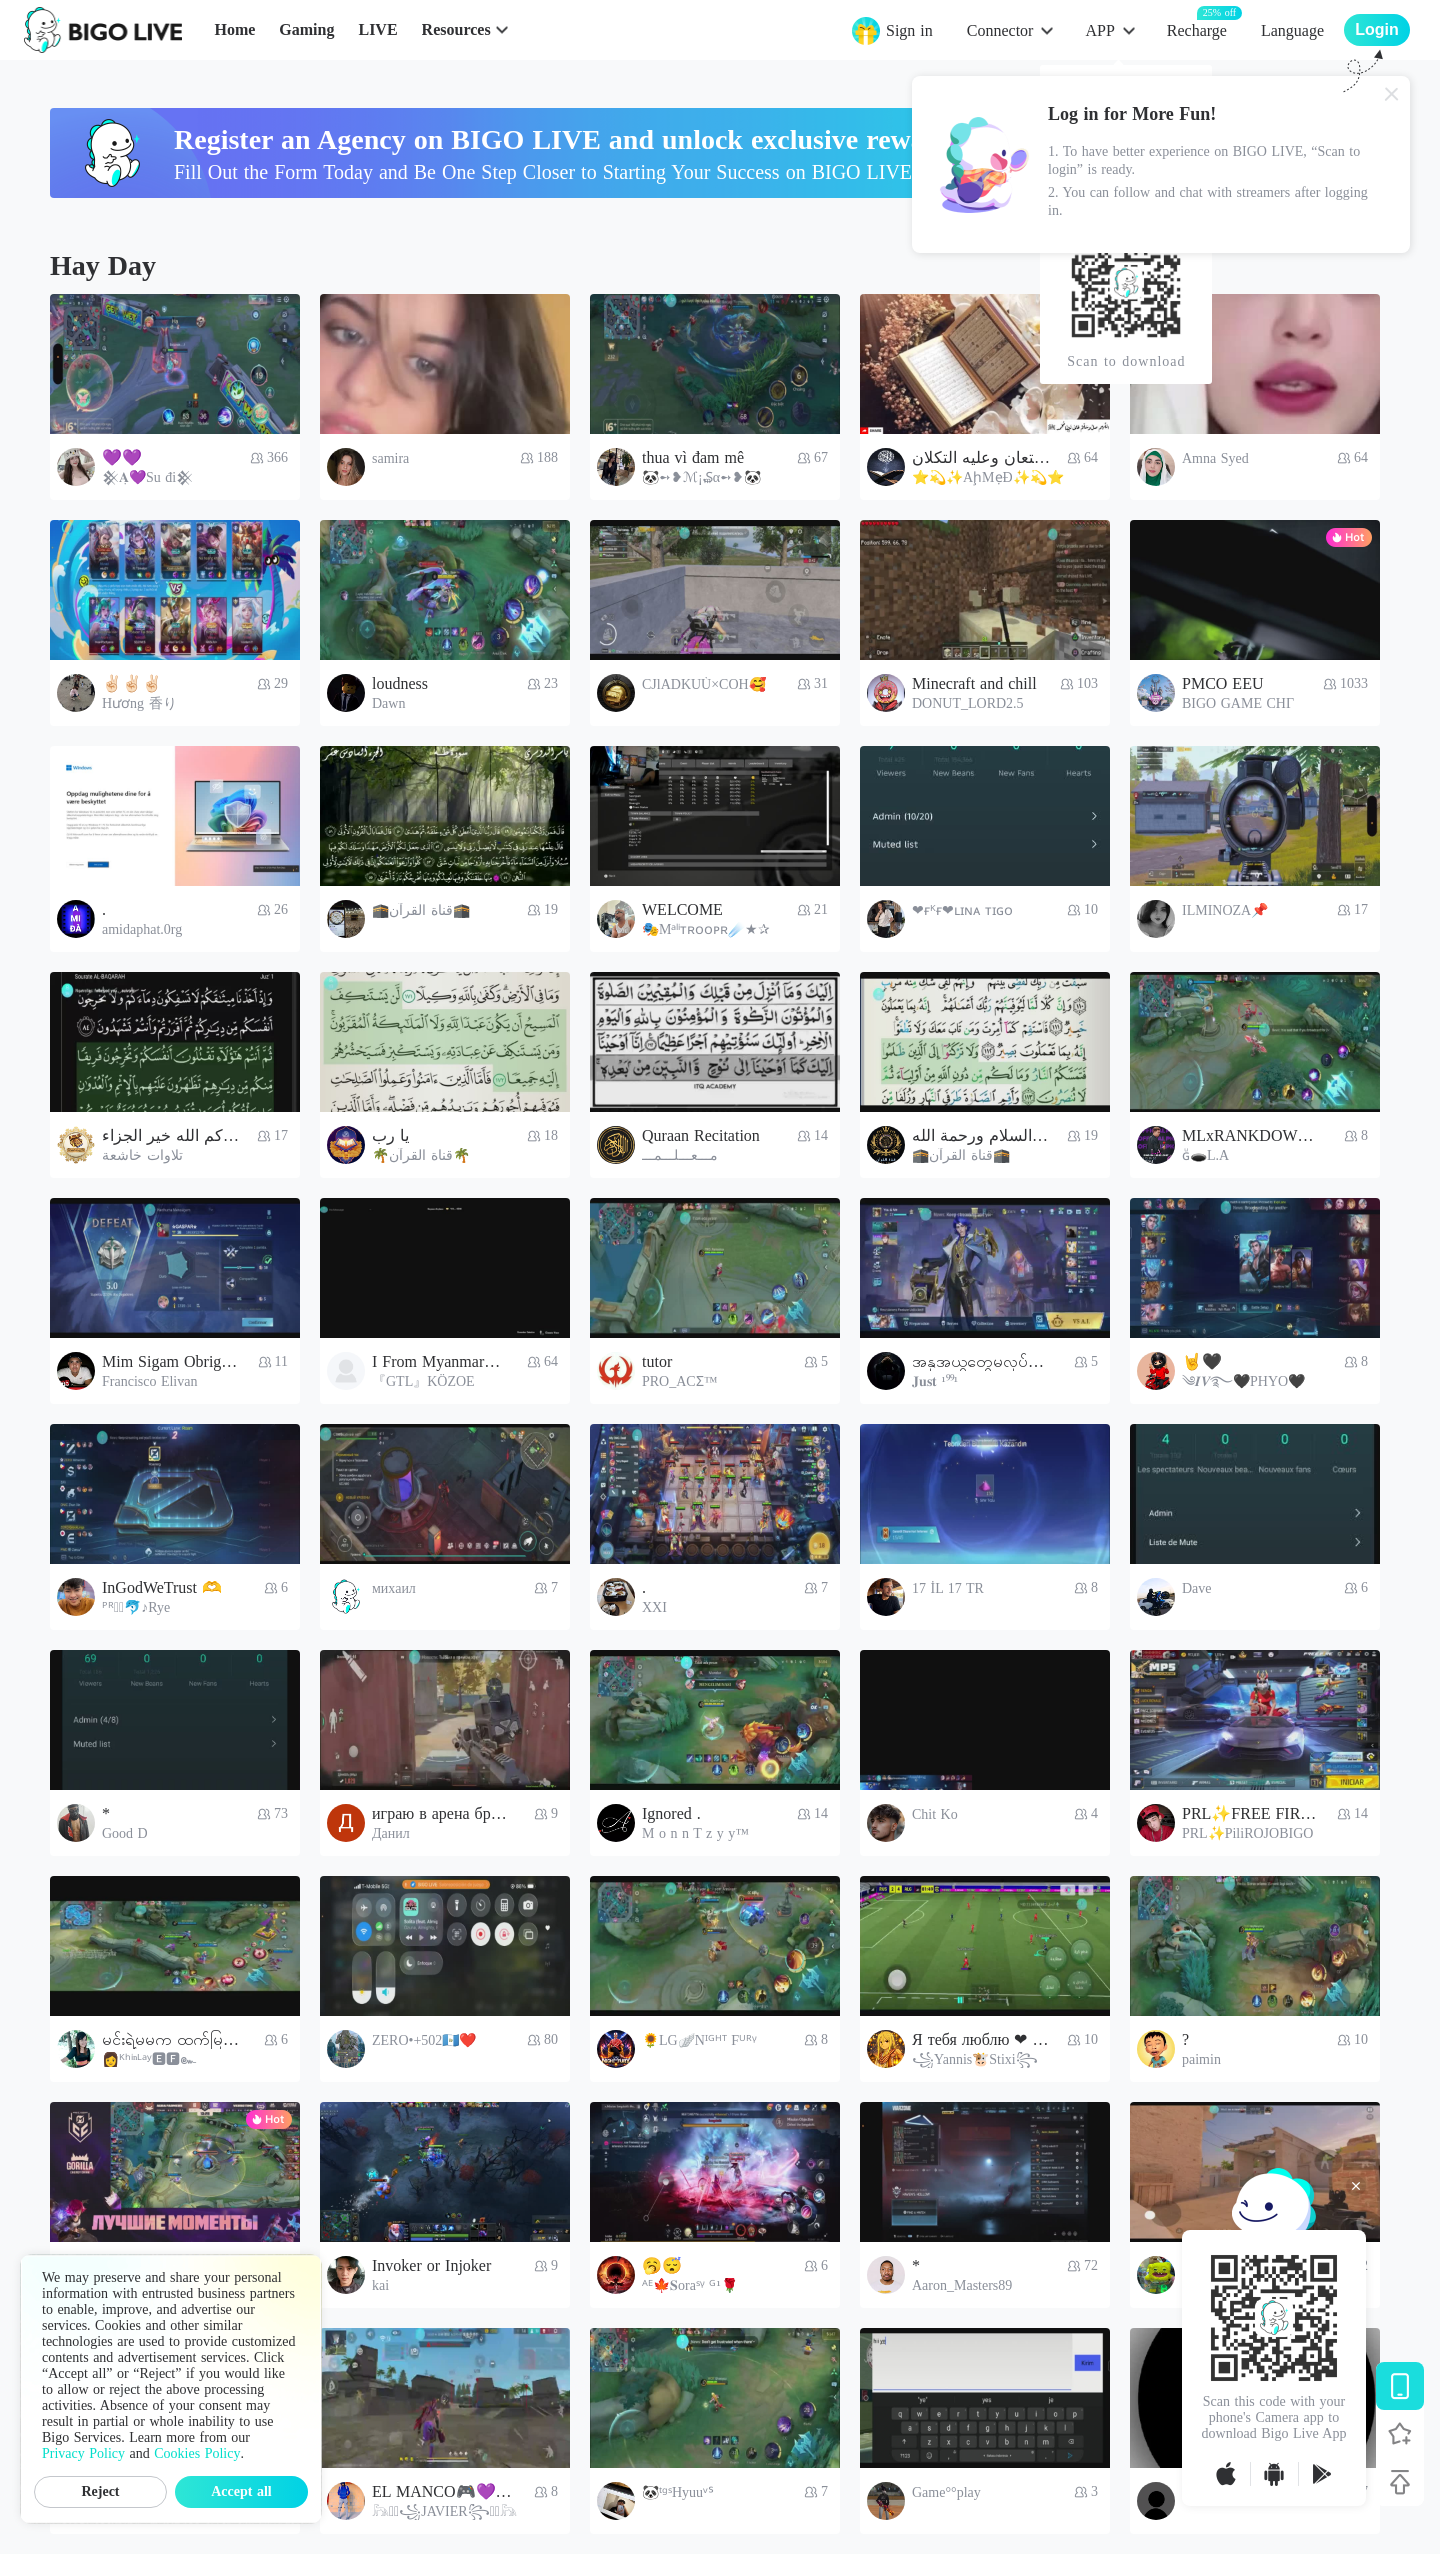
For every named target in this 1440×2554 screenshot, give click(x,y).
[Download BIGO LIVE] (1400, 2386)
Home (234, 29)
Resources (456, 29)
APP (1099, 30)
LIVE (377, 29)
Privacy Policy (83, 2453)
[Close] (1392, 94)
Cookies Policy (197, 2453)
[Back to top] (1400, 2482)
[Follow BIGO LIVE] (1400, 2434)
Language (1292, 30)
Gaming (306, 29)
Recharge (1197, 29)
